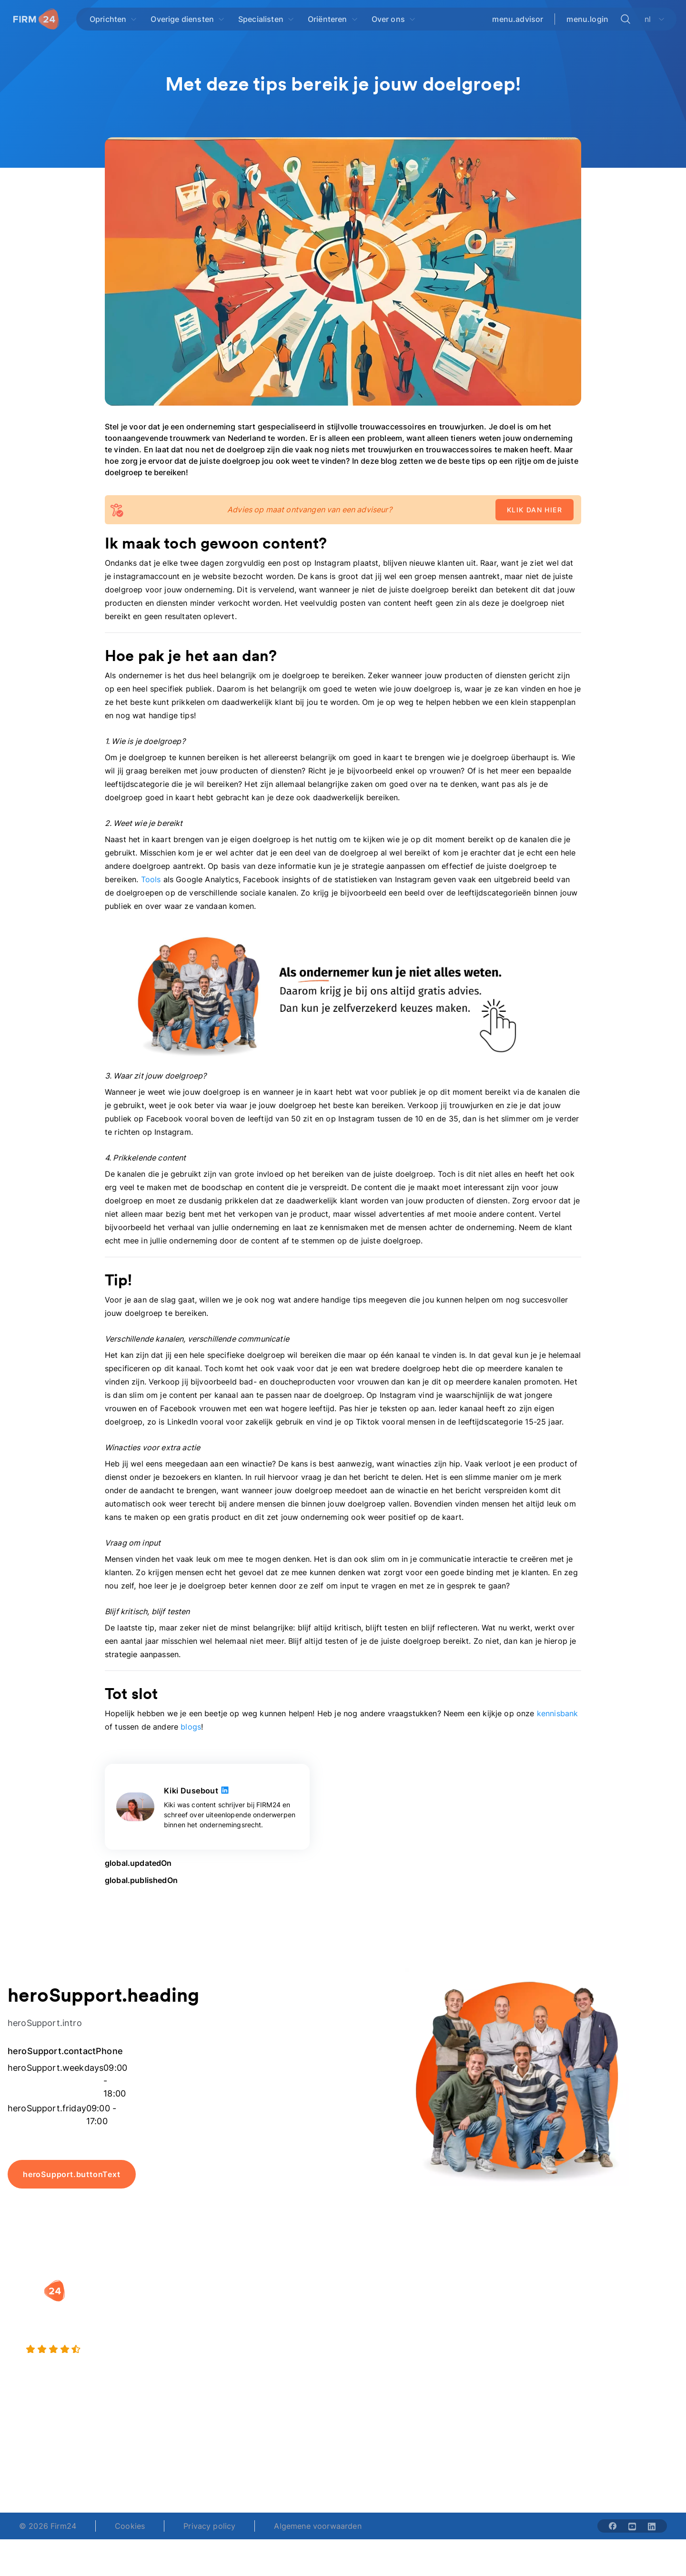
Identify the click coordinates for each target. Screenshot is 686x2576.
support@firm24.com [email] (391, 2461)
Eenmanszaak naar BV (279, 2343)
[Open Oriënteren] (333, 19)
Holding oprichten (271, 2324)
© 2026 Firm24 (47, 2526)
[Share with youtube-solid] (632, 2526)
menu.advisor (517, 19)
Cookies (130, 2526)
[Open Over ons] (394, 19)
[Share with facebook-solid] (612, 2526)
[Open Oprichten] (113, 19)
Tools (151, 879)
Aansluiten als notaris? (507, 2343)
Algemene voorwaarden (317, 2526)
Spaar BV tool (377, 2343)
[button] (281, 2285)
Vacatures (484, 2324)
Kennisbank (600, 2343)
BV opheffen (261, 2362)
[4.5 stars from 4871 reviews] (124, 2350)
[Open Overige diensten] (188, 19)
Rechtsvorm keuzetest (393, 2305)
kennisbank (557, 1713)
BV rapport (372, 2362)
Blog (588, 2305)
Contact (594, 2362)
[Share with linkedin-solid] (652, 2526)
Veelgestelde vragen (617, 2324)
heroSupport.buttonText (72, 2174)
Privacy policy (209, 2526)
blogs (191, 1726)
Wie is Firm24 (491, 2305)
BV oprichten (262, 2305)
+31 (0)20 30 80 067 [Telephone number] (282, 2461)
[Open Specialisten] (266, 19)
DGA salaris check (385, 2324)
